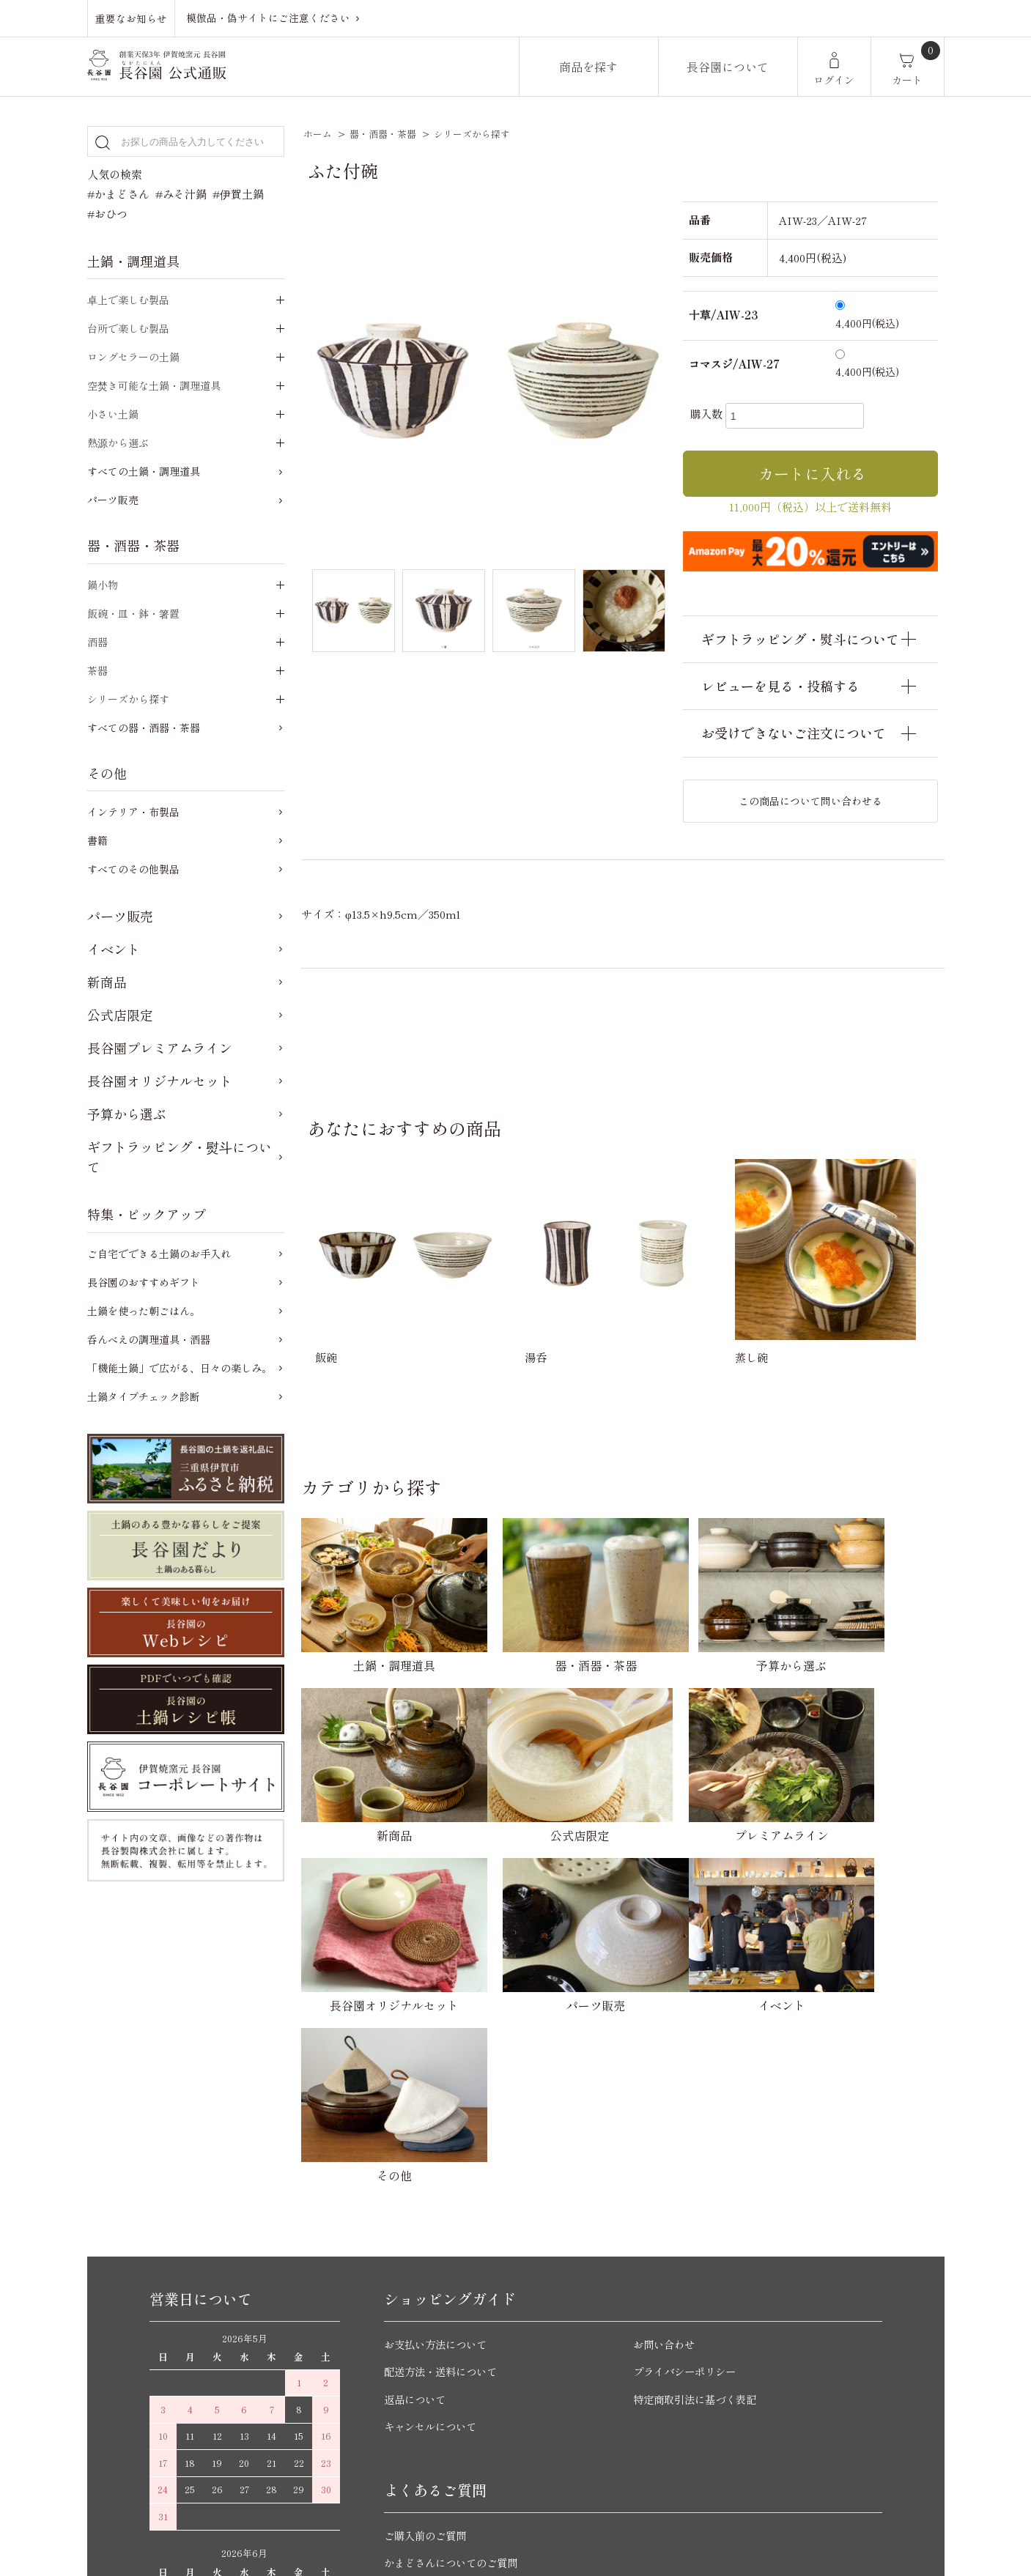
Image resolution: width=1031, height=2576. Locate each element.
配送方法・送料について (444, 2125)
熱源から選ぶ (118, 442)
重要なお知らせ (131, 17)
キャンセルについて (433, 2180)
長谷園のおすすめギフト (143, 1282)
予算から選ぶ (126, 1113)
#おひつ (107, 213)
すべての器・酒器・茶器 (143, 727)
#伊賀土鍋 (238, 193)
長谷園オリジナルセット (159, 1080)
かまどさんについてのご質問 (455, 2317)
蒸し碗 (751, 1357)
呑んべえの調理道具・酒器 (148, 1339)
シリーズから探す (472, 134)
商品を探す (588, 66)
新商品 (107, 981)
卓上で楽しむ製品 (128, 299)
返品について (417, 2153)
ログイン (833, 80)
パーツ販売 (112, 499)
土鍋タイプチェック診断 (143, 1396)
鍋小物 (102, 584)
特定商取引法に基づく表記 (699, 2153)
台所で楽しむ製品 (128, 328)
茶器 (97, 670)
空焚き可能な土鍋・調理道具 (154, 385)
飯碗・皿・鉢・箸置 (133, 613)
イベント (113, 948)
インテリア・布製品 (133, 811)
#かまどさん (118, 193)
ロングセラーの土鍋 (133, 356)
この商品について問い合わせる (810, 800)
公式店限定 (120, 1014)
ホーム (317, 134)
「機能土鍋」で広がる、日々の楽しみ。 (179, 1368)
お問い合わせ (666, 2098)
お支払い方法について (439, 2098)
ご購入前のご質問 (428, 2290)
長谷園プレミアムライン (159, 1047)
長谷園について (728, 66)
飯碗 (326, 1357)
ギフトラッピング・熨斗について (179, 1156)
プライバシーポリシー (688, 2125)
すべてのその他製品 (133, 869)
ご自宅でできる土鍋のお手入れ (159, 1253)
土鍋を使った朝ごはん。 (143, 1310)
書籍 (97, 840)
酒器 (97, 641)
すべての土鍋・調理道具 (143, 471)
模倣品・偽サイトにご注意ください (268, 17)
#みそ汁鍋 (181, 193)
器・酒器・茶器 (383, 134)
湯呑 (536, 1357)
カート (907, 80)
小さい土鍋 (112, 414)
